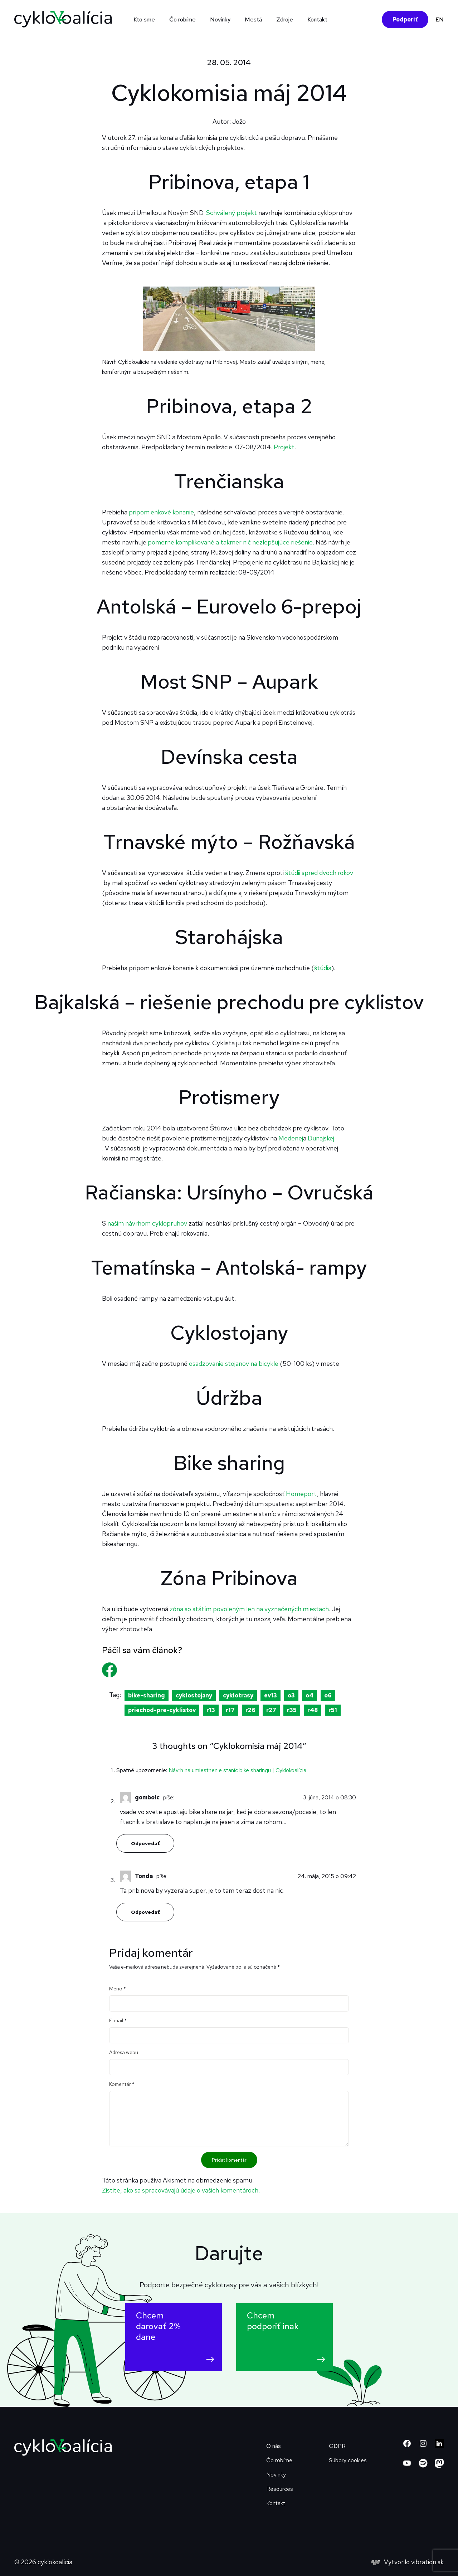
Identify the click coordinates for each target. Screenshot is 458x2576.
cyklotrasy (238, 1695)
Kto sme (144, 19)
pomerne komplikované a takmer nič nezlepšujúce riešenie (230, 542)
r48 (312, 1710)
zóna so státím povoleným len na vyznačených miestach (249, 1609)
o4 (309, 1695)
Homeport (301, 1494)
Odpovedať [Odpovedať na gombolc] (145, 1843)
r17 (230, 1710)
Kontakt (317, 19)
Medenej (290, 1138)
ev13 (270, 1695)
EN (439, 19)
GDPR (337, 2446)
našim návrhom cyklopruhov (147, 1223)
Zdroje (284, 19)
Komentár (122, 2084)
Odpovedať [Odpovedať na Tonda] (145, 1912)
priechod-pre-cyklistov (162, 1710)
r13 (210, 1710)
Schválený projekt (231, 213)
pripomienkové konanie (161, 512)
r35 (292, 1710)
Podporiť (405, 19)
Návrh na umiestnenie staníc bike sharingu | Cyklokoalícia (237, 1770)
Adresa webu (123, 2052)
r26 (250, 1710)
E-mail (118, 2020)
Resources (279, 2489)
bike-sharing (146, 1695)
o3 (291, 1695)
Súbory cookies (348, 2460)
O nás (273, 2446)
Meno (117, 1989)
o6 (328, 1695)
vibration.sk (427, 2562)
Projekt (284, 447)
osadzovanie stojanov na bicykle (233, 1363)
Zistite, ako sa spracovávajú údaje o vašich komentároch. (181, 2190)
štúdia (322, 968)
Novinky (220, 19)
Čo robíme (182, 19)
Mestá (253, 19)
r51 (332, 1710)
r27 (271, 1710)
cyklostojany (194, 1695)
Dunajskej (321, 1138)
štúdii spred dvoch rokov (319, 873)
